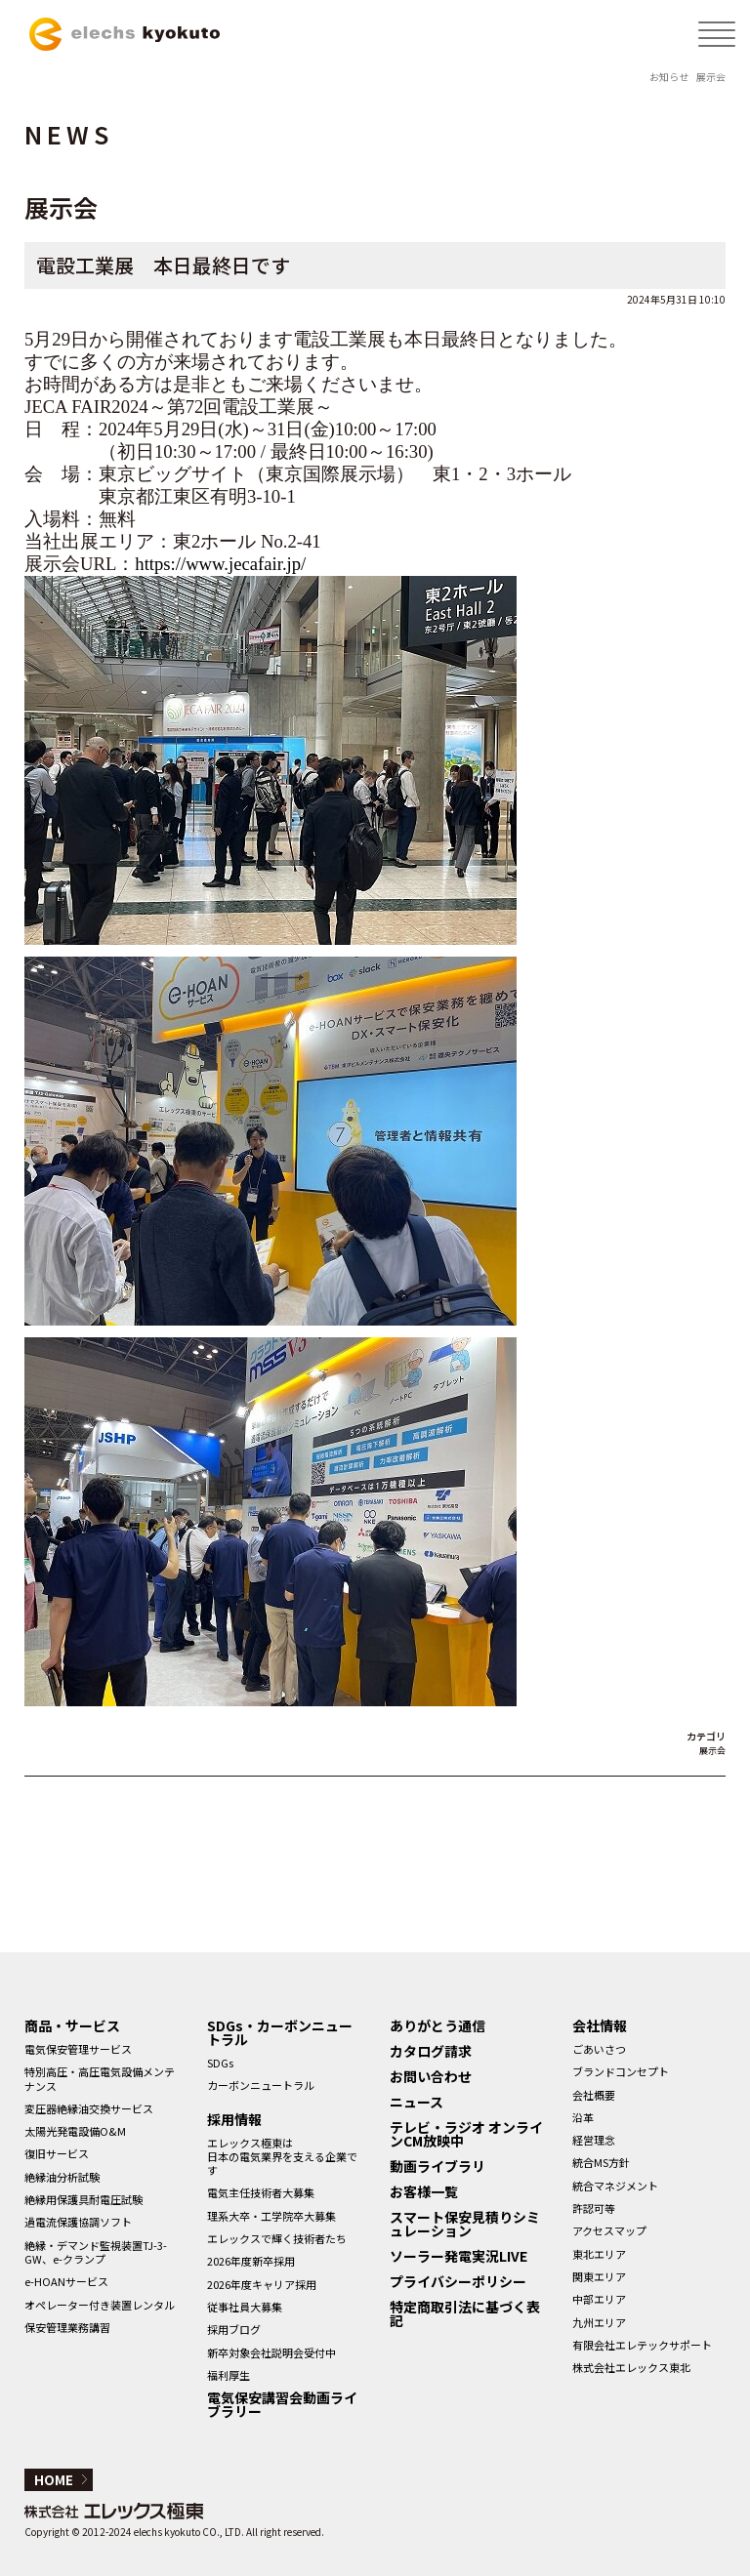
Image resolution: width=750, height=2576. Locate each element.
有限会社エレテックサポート (642, 2344)
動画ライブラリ (437, 2166)
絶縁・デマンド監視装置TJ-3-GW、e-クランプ (95, 2252)
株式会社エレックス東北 (631, 2367)
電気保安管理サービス (78, 2049)
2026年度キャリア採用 (261, 2284)
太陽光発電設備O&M (75, 2131)
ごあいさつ (599, 2049)
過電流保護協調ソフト (78, 2221)
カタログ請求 (431, 2051)
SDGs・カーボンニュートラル (280, 2032)
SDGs (220, 2062)
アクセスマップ (609, 2230)
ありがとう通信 (437, 2025)
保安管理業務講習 (67, 2327)
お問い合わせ (431, 2076)
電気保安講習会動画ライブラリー (282, 2404)
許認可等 (593, 2208)
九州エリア (599, 2322)
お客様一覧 (424, 2191)
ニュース (416, 2101)
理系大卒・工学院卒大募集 (271, 2216)
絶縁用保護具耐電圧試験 (83, 2199)
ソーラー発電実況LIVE (458, 2256)
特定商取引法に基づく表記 (465, 2313)
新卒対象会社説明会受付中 (271, 2352)
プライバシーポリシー (458, 2281)
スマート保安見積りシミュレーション (465, 2223)
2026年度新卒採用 (251, 2261)
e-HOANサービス (66, 2281)
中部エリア (599, 2299)
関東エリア (599, 2276)
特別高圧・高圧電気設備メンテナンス (99, 2078)
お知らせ (668, 76)
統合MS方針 (601, 2162)
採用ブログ (234, 2329)
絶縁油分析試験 (62, 2177)
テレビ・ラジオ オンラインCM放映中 (466, 2133)
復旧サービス (56, 2153)
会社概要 (593, 2095)
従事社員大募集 (244, 2306)
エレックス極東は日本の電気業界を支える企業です (282, 2157)
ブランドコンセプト (620, 2071)
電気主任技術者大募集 (260, 2192)
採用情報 (234, 2119)
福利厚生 (228, 2375)
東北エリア (599, 2254)
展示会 (711, 76)
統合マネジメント (615, 2185)
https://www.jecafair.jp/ (220, 563)
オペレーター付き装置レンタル (99, 2304)
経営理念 (593, 2139)
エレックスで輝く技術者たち (277, 2238)
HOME (53, 2480)
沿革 (583, 2117)
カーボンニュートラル (260, 2085)
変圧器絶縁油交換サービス (88, 2108)
